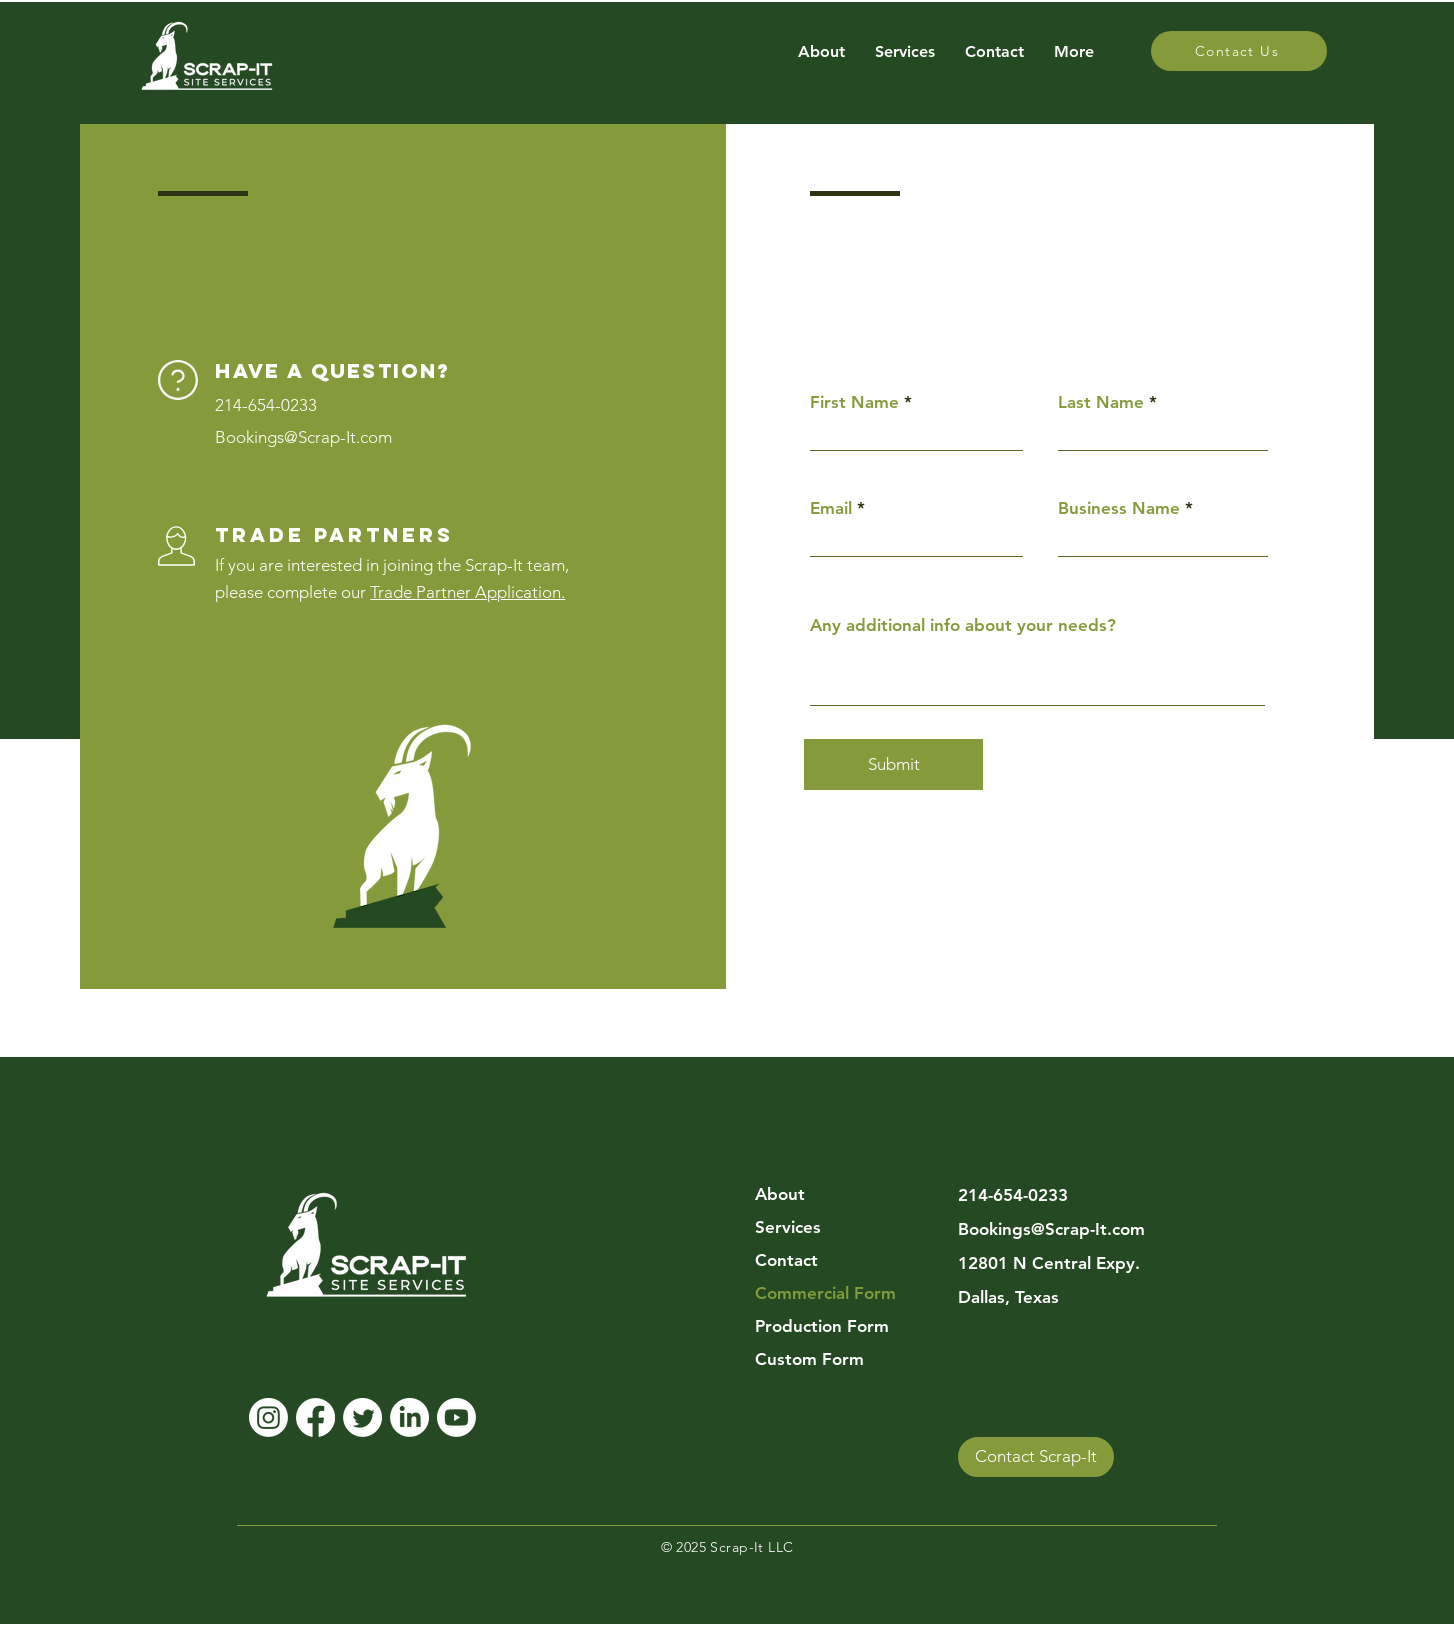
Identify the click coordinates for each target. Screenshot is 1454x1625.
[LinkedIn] (409, 1417)
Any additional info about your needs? (963, 625)
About (780, 1194)
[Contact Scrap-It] (1036, 1457)
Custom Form (809, 1359)
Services (788, 1227)
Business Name (1119, 508)
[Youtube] (456, 1417)
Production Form (822, 1326)
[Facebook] (315, 1417)
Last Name (1101, 402)
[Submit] (893, 764)
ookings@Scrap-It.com (309, 437)
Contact (786, 1260)
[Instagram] (268, 1417)
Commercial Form (825, 1293)
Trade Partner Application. (467, 592)
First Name (854, 402)
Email (831, 508)
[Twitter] (362, 1417)
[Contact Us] (1239, 51)
